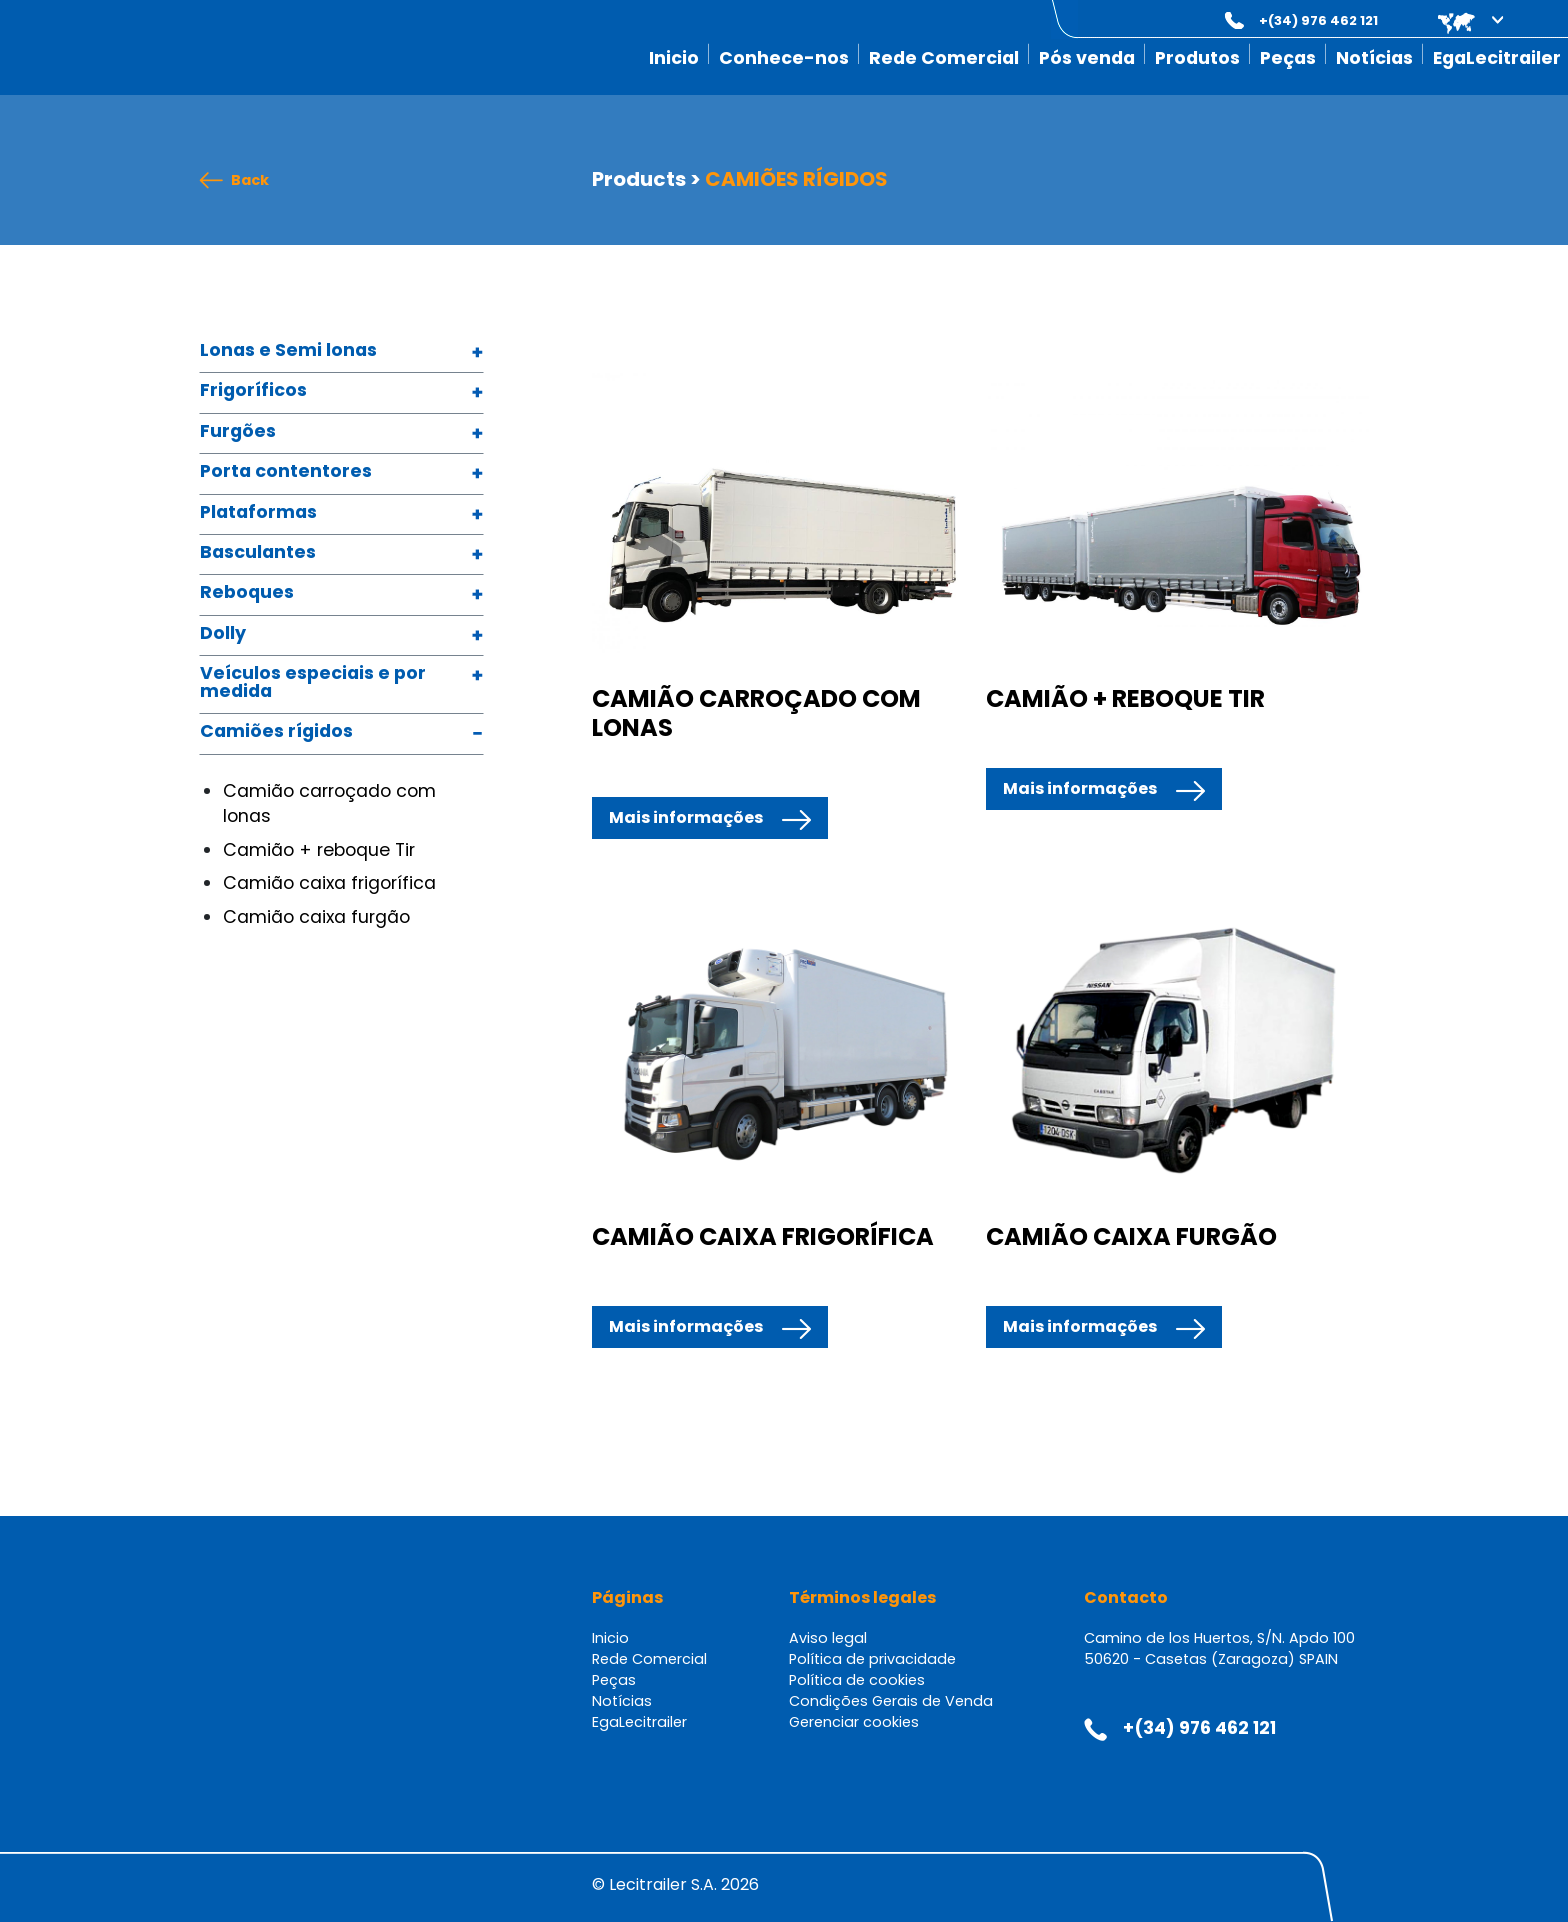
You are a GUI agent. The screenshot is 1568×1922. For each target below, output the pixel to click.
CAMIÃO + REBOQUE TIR (1125, 698)
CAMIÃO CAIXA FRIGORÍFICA (763, 1236)
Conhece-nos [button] (784, 58)
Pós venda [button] (1087, 58)
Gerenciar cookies (854, 1722)
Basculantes (258, 553)
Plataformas (258, 513)
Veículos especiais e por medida (313, 683)
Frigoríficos (253, 391)
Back (250, 180)
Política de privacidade (872, 1659)
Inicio (674, 58)
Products (639, 179)
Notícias (1374, 58)
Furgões (238, 432)
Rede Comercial (944, 58)
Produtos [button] (1197, 58)
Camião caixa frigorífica (329, 883)
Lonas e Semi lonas (288, 351)
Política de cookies (857, 1680)
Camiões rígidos (276, 732)
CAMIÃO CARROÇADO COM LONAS (756, 713)
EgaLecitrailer (1497, 58)
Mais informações (686, 817)
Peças (1288, 58)
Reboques (247, 593)
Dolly (223, 634)
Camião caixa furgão (316, 917)
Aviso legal (828, 1638)
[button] (1456, 20)
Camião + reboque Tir (319, 850)
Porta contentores (286, 472)
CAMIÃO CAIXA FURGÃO (1131, 1236)
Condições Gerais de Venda (891, 1701)
